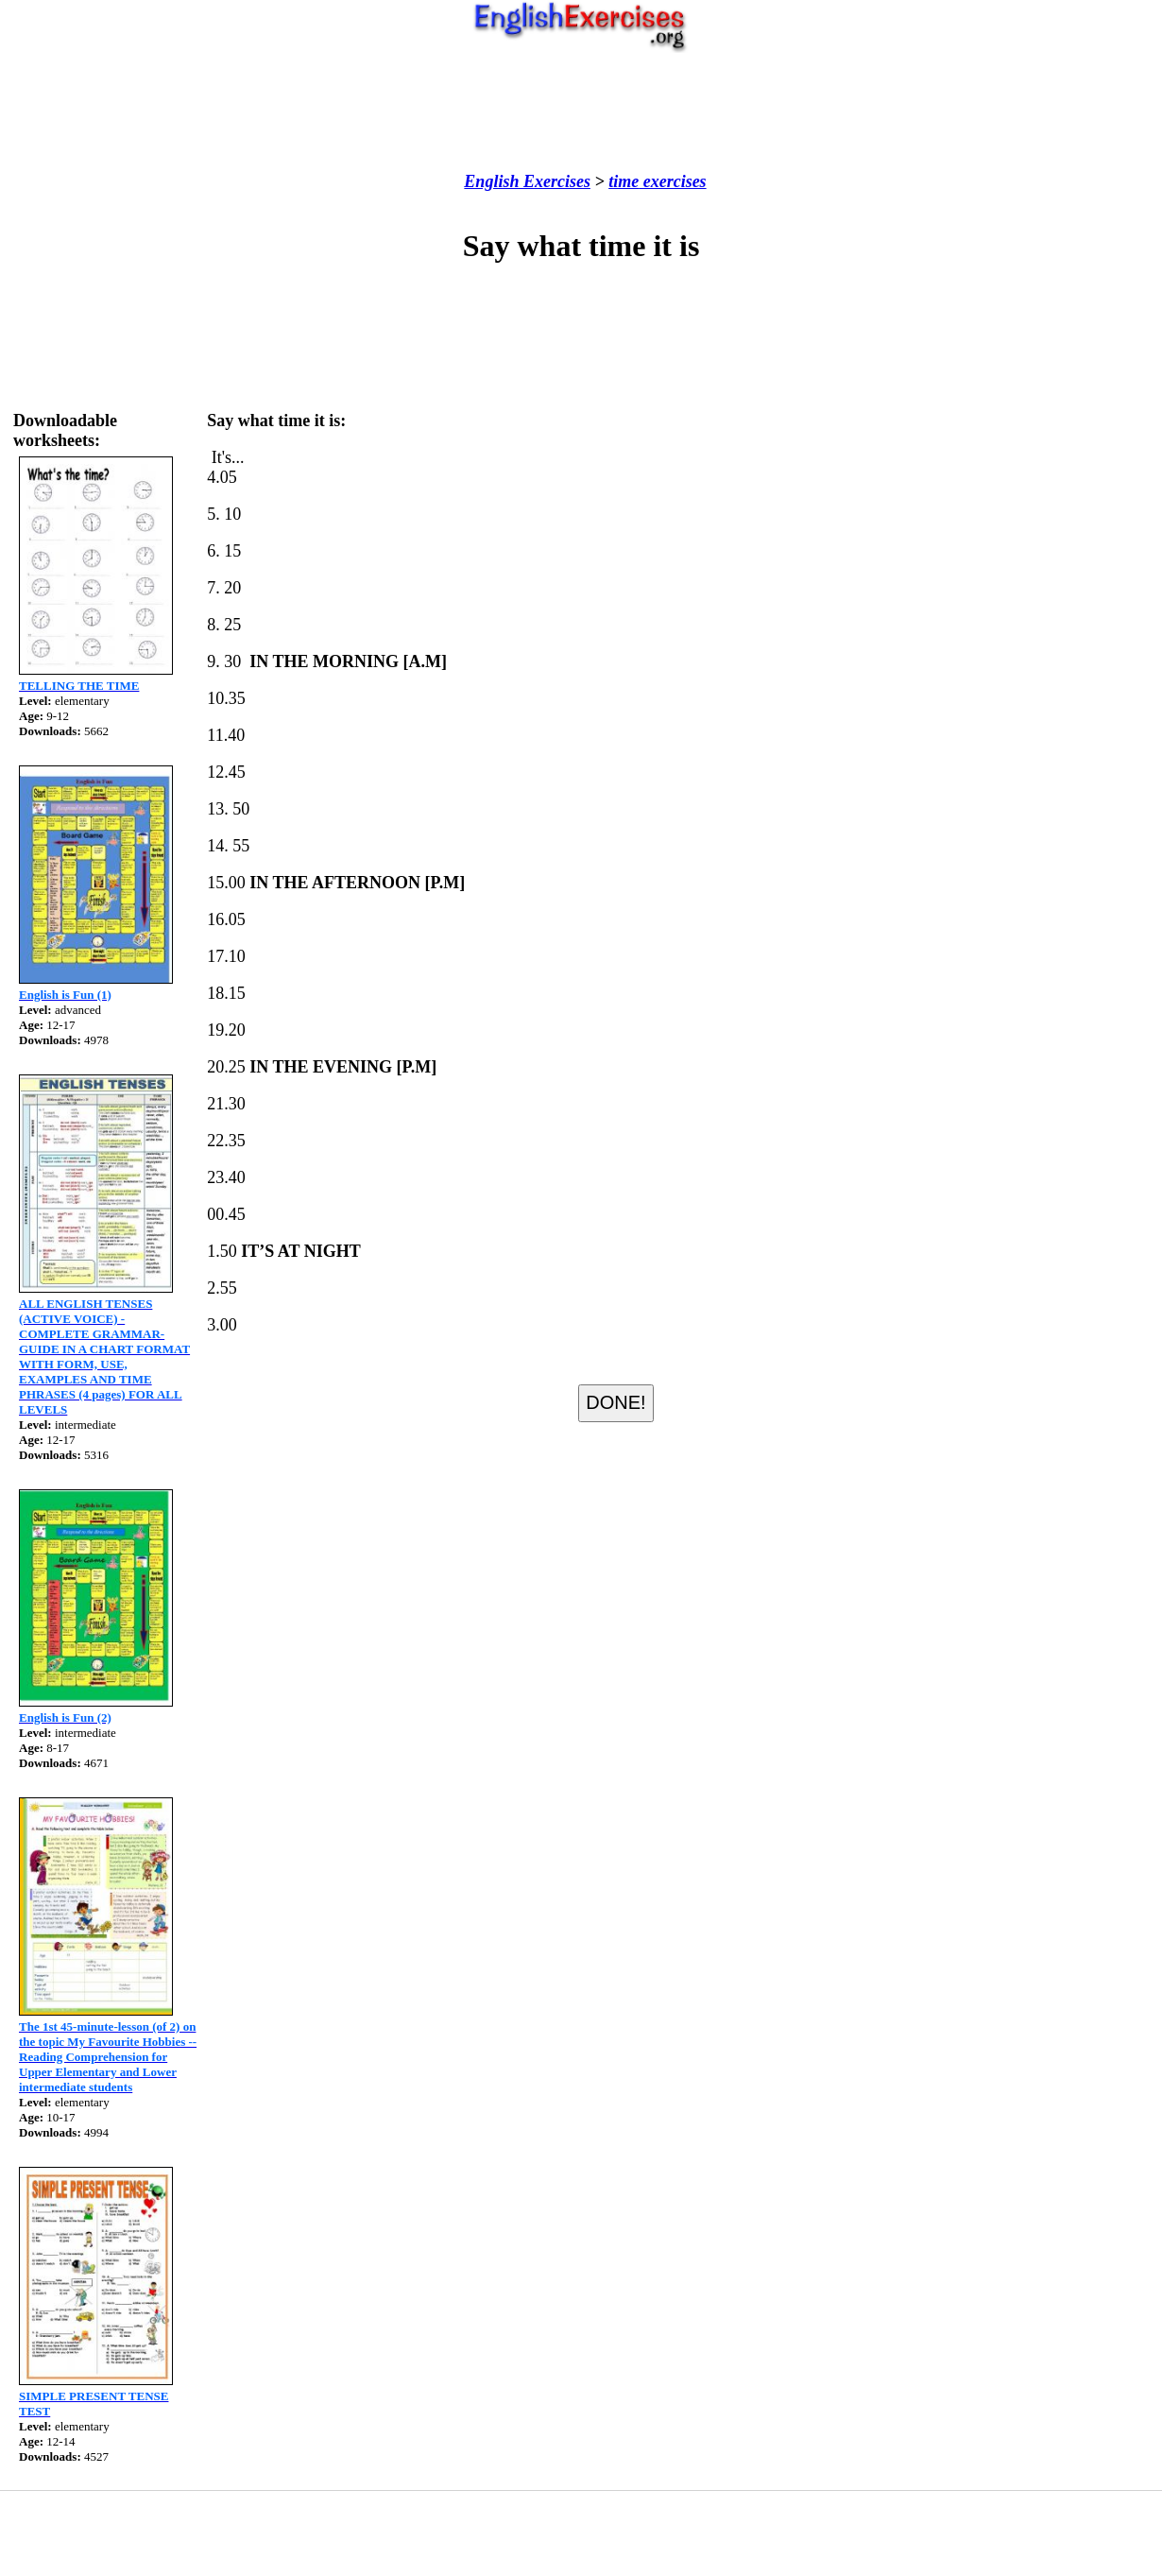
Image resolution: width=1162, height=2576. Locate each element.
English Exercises (527, 181)
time (623, 181)
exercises (672, 181)
